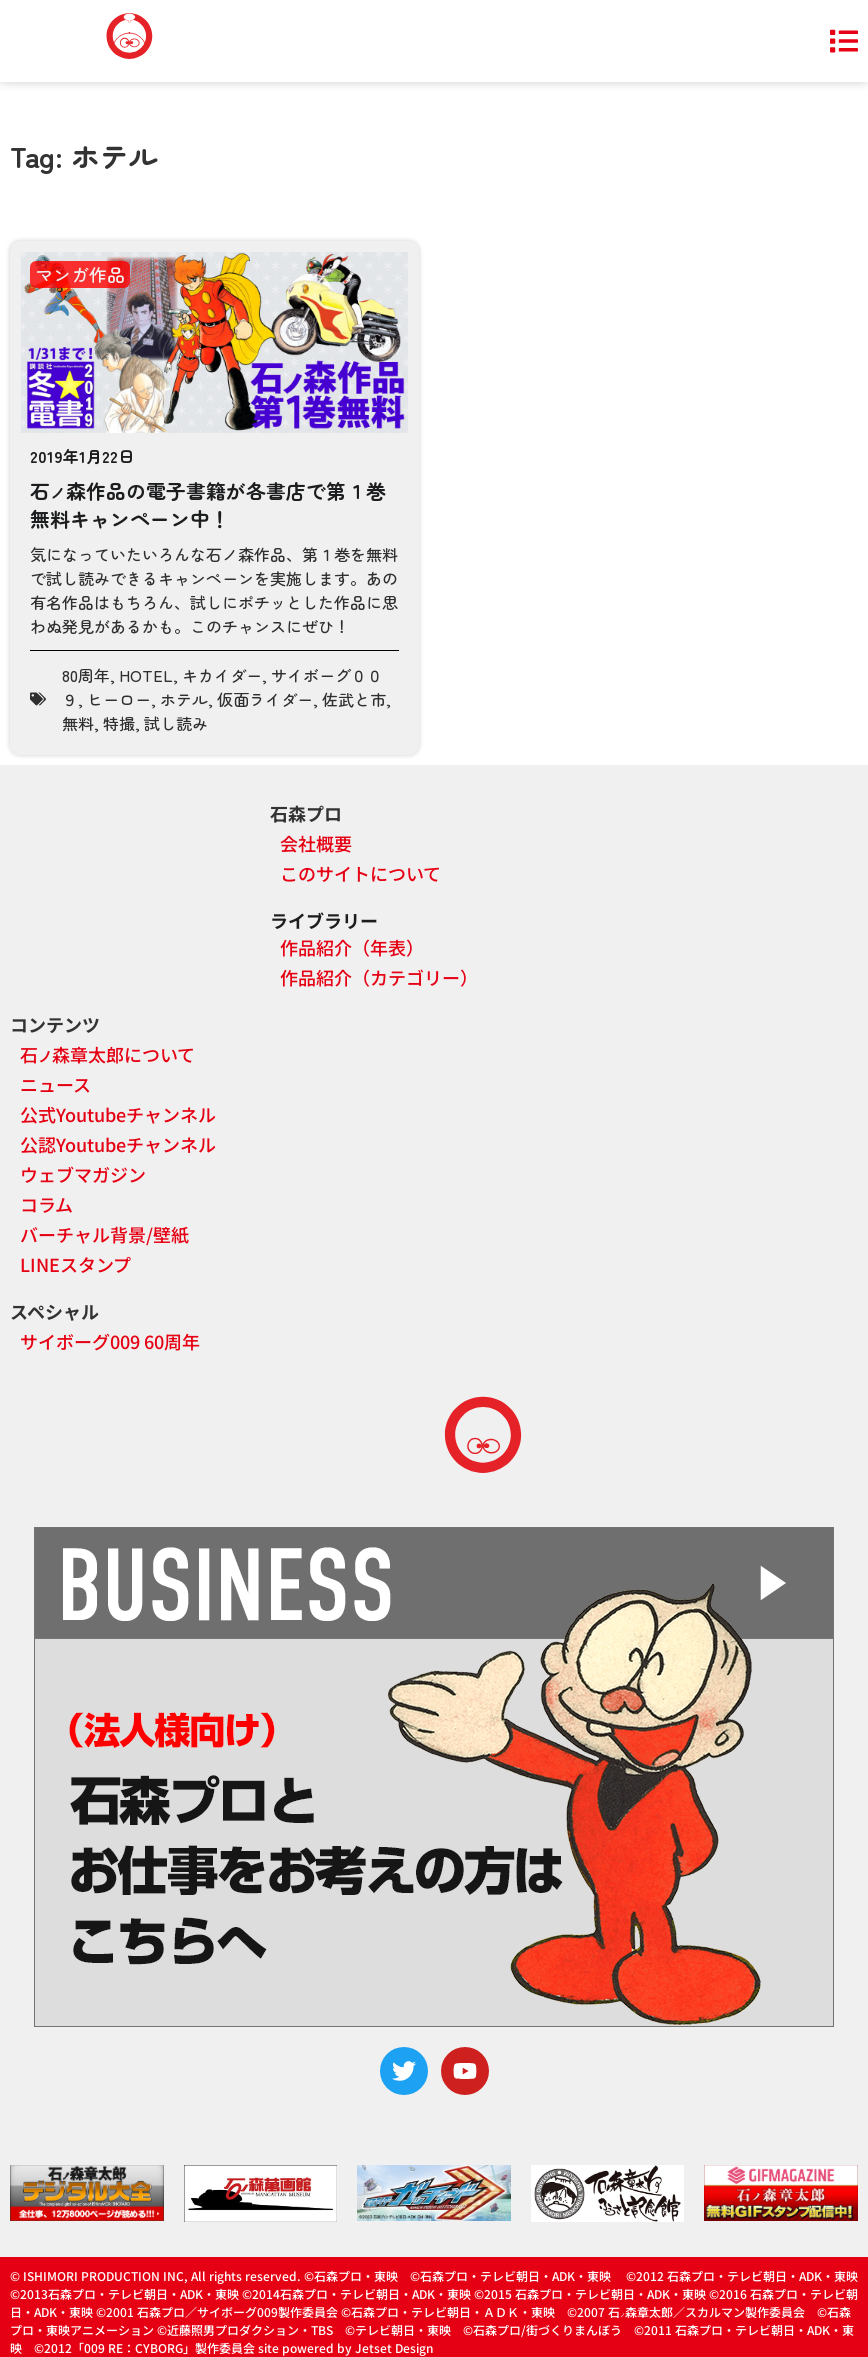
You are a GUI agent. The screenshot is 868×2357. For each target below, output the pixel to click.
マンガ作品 (80, 274)
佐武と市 (354, 699)
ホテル (184, 699)
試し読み (176, 723)
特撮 (119, 723)
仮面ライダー (265, 699)
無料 (78, 723)
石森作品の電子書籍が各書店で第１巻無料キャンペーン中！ (208, 504)
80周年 (86, 675)
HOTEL (146, 675)
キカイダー (222, 675)
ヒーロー (119, 699)
